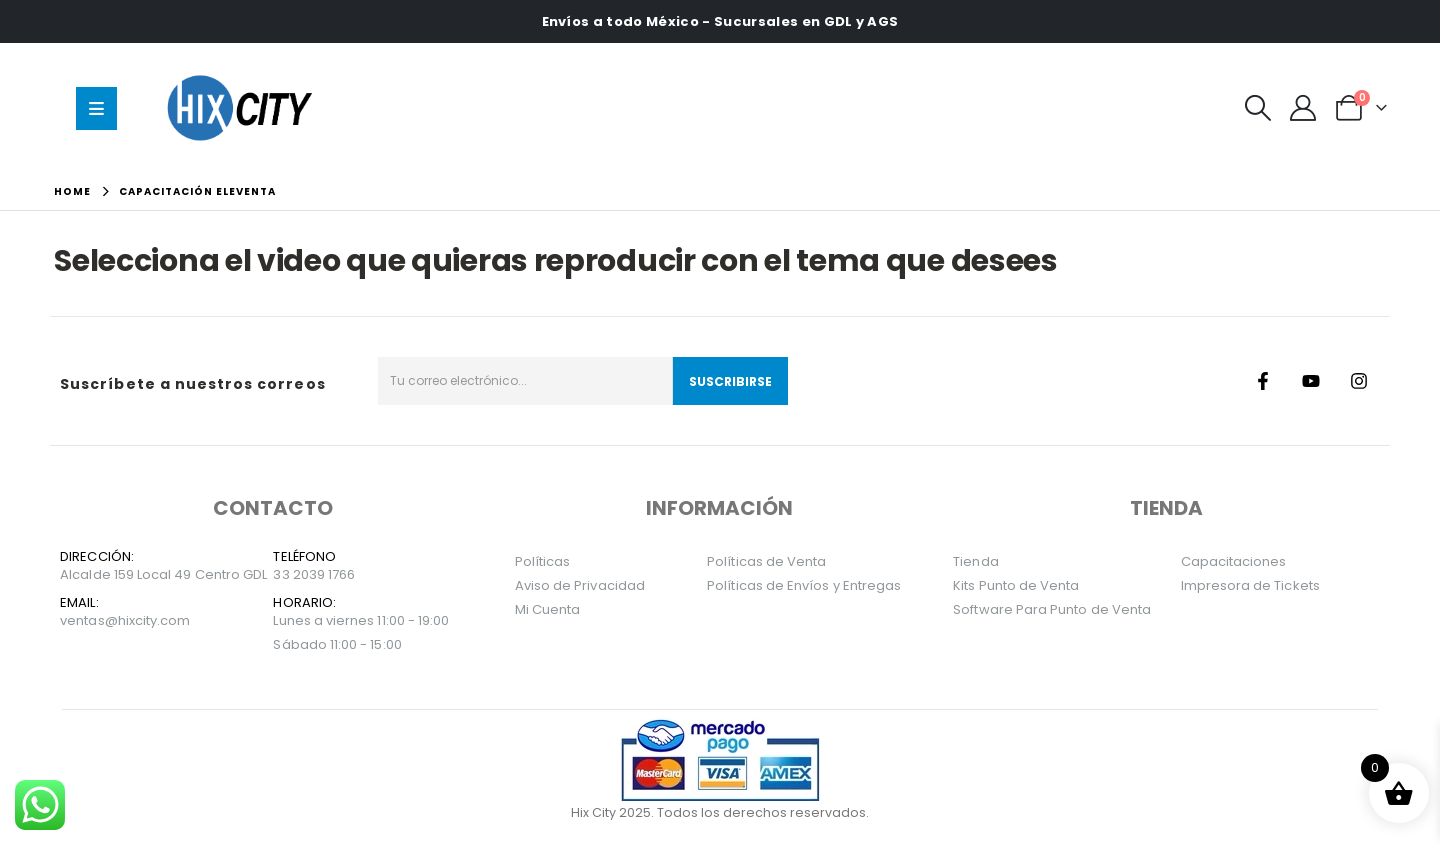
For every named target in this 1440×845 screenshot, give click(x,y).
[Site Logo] (244, 107)
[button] (1258, 108)
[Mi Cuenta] (1303, 108)
